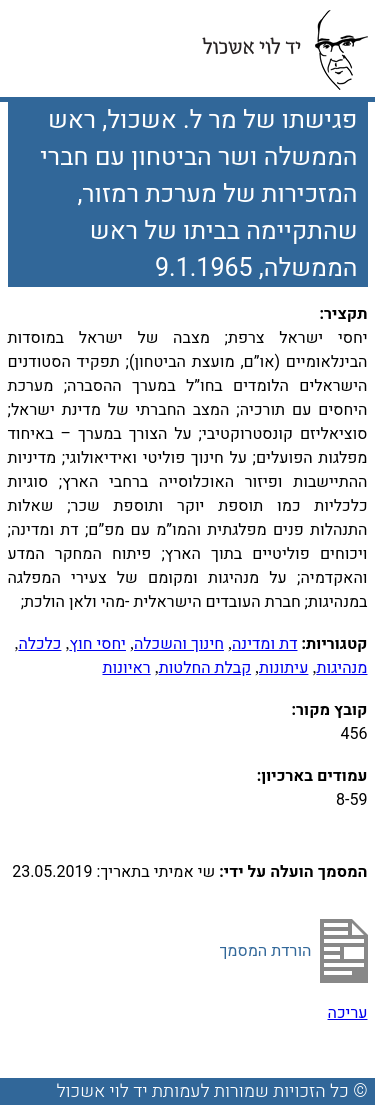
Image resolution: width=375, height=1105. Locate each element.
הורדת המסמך (265, 951)
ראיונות (126, 668)
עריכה (348, 1013)
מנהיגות (341, 668)
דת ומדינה (265, 644)
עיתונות (283, 668)
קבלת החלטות (205, 668)
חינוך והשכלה (179, 644)
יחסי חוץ (97, 644)
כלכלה (39, 644)
